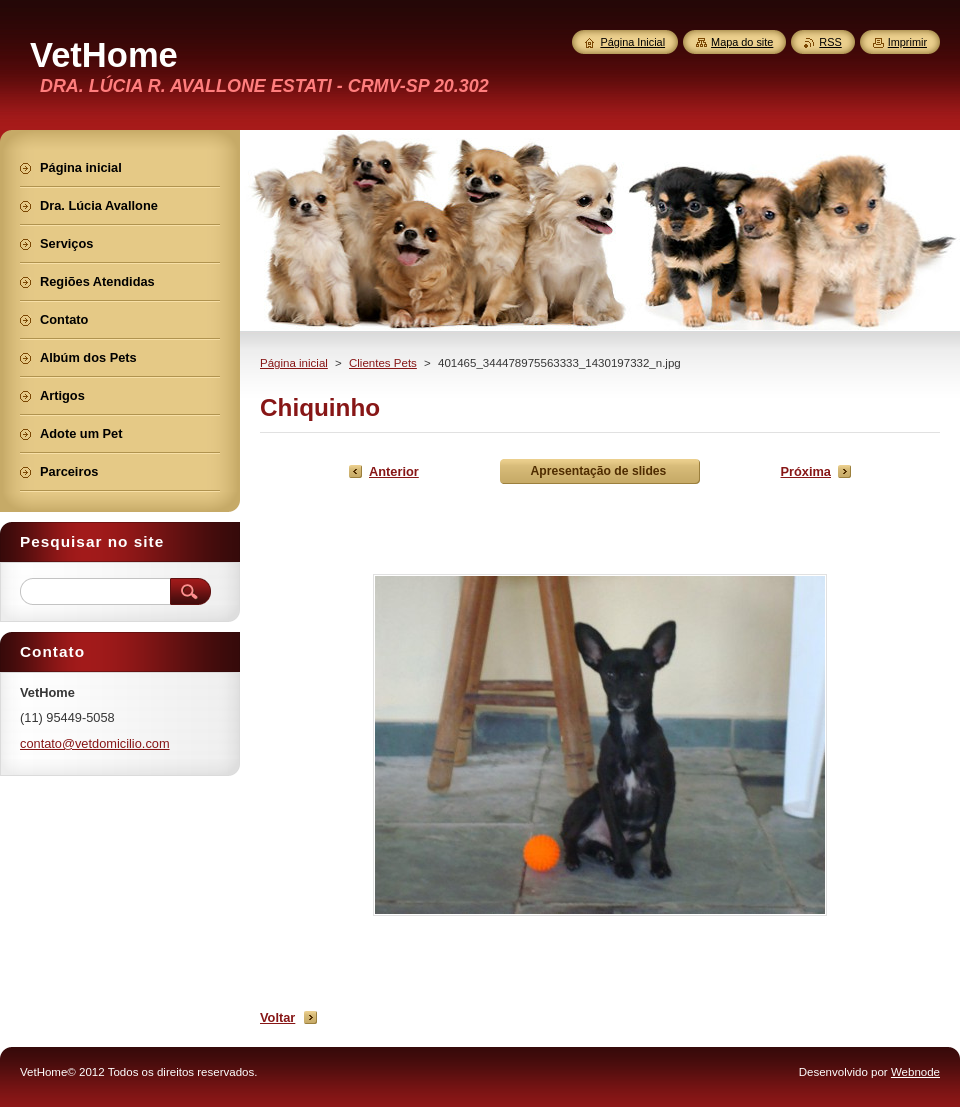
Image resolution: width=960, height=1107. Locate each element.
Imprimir (907, 42)
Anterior (394, 471)
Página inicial (294, 363)
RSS (830, 42)
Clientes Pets (383, 363)
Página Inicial (632, 42)
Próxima (805, 471)
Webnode (915, 1072)
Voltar (277, 1017)
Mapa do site (742, 42)
